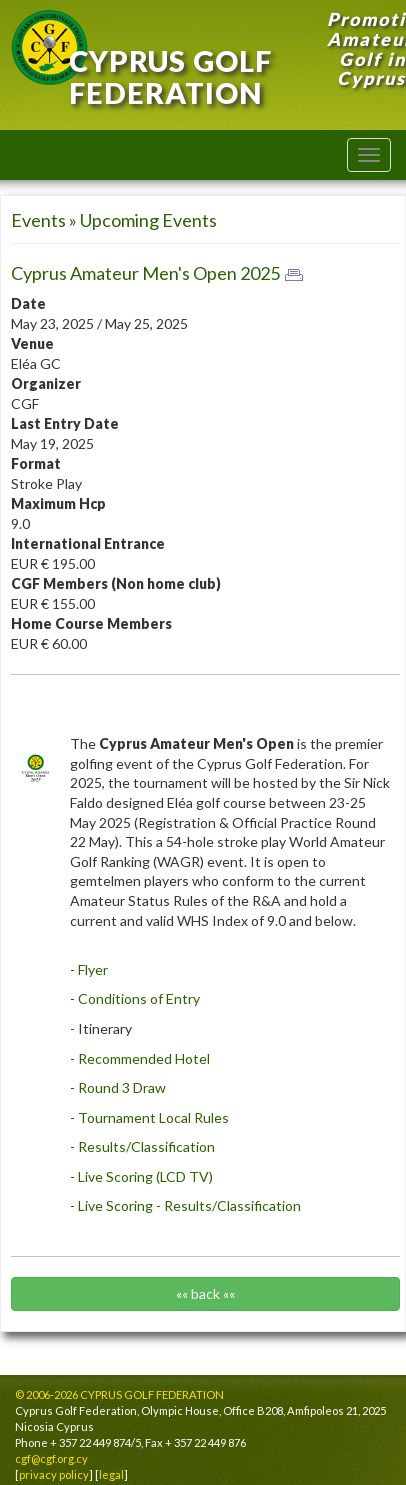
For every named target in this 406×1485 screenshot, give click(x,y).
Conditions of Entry (139, 998)
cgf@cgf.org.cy (51, 1458)
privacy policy (54, 1474)
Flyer (93, 969)
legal (111, 1474)
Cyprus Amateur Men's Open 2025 (145, 273)
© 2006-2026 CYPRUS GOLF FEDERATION (119, 1394)
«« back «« (205, 1293)
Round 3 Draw (122, 1087)
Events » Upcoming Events (114, 220)
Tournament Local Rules (155, 1117)
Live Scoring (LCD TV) (145, 1176)
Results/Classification (146, 1146)
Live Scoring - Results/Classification (188, 1205)
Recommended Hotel (144, 1058)
